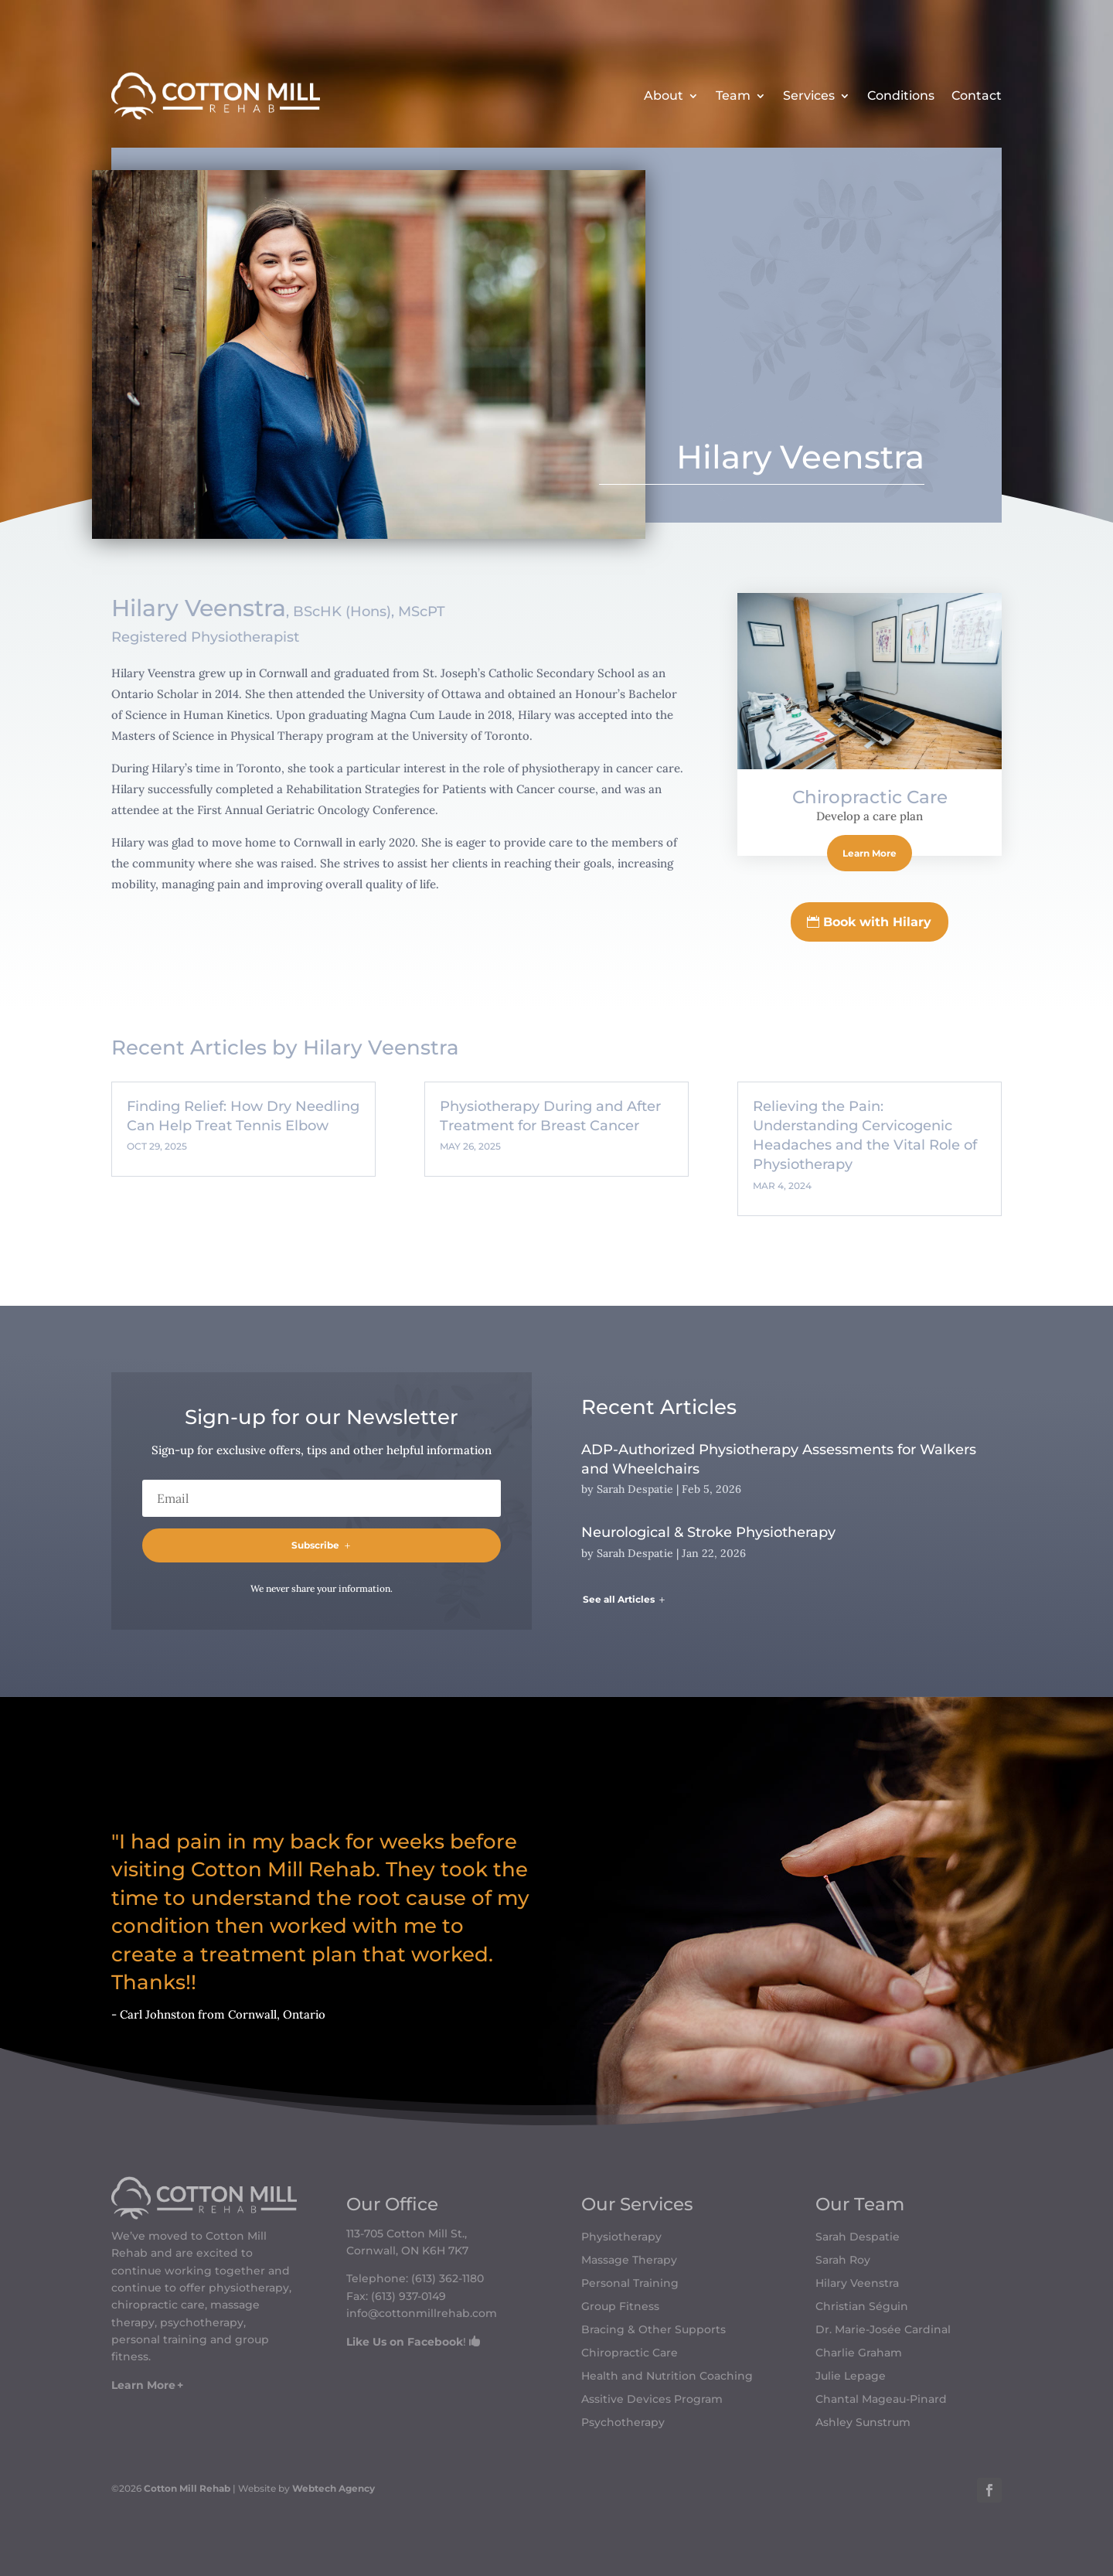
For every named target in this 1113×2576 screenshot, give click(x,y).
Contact (976, 95)
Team (733, 95)
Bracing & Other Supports (653, 2330)
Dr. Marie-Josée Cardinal (883, 2330)
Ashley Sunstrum (862, 2423)
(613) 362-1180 (447, 2278)
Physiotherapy (621, 2237)
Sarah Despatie (635, 1489)
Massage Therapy (629, 2260)
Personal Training (630, 2284)
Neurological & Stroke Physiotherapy (708, 1532)
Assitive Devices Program (652, 2400)
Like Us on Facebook (404, 2342)
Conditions (900, 95)
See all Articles (619, 1599)
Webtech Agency (333, 2488)
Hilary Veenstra (857, 2284)
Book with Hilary (877, 922)
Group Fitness (620, 2307)
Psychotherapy (623, 2423)
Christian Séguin (861, 2307)
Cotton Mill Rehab (185, 2488)
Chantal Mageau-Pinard (881, 2400)
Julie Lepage (850, 2376)
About (663, 95)
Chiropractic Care (870, 797)
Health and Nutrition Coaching (667, 2376)
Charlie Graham (858, 2353)
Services (809, 95)
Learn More (869, 853)
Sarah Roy (842, 2260)
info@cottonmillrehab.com (421, 2313)
